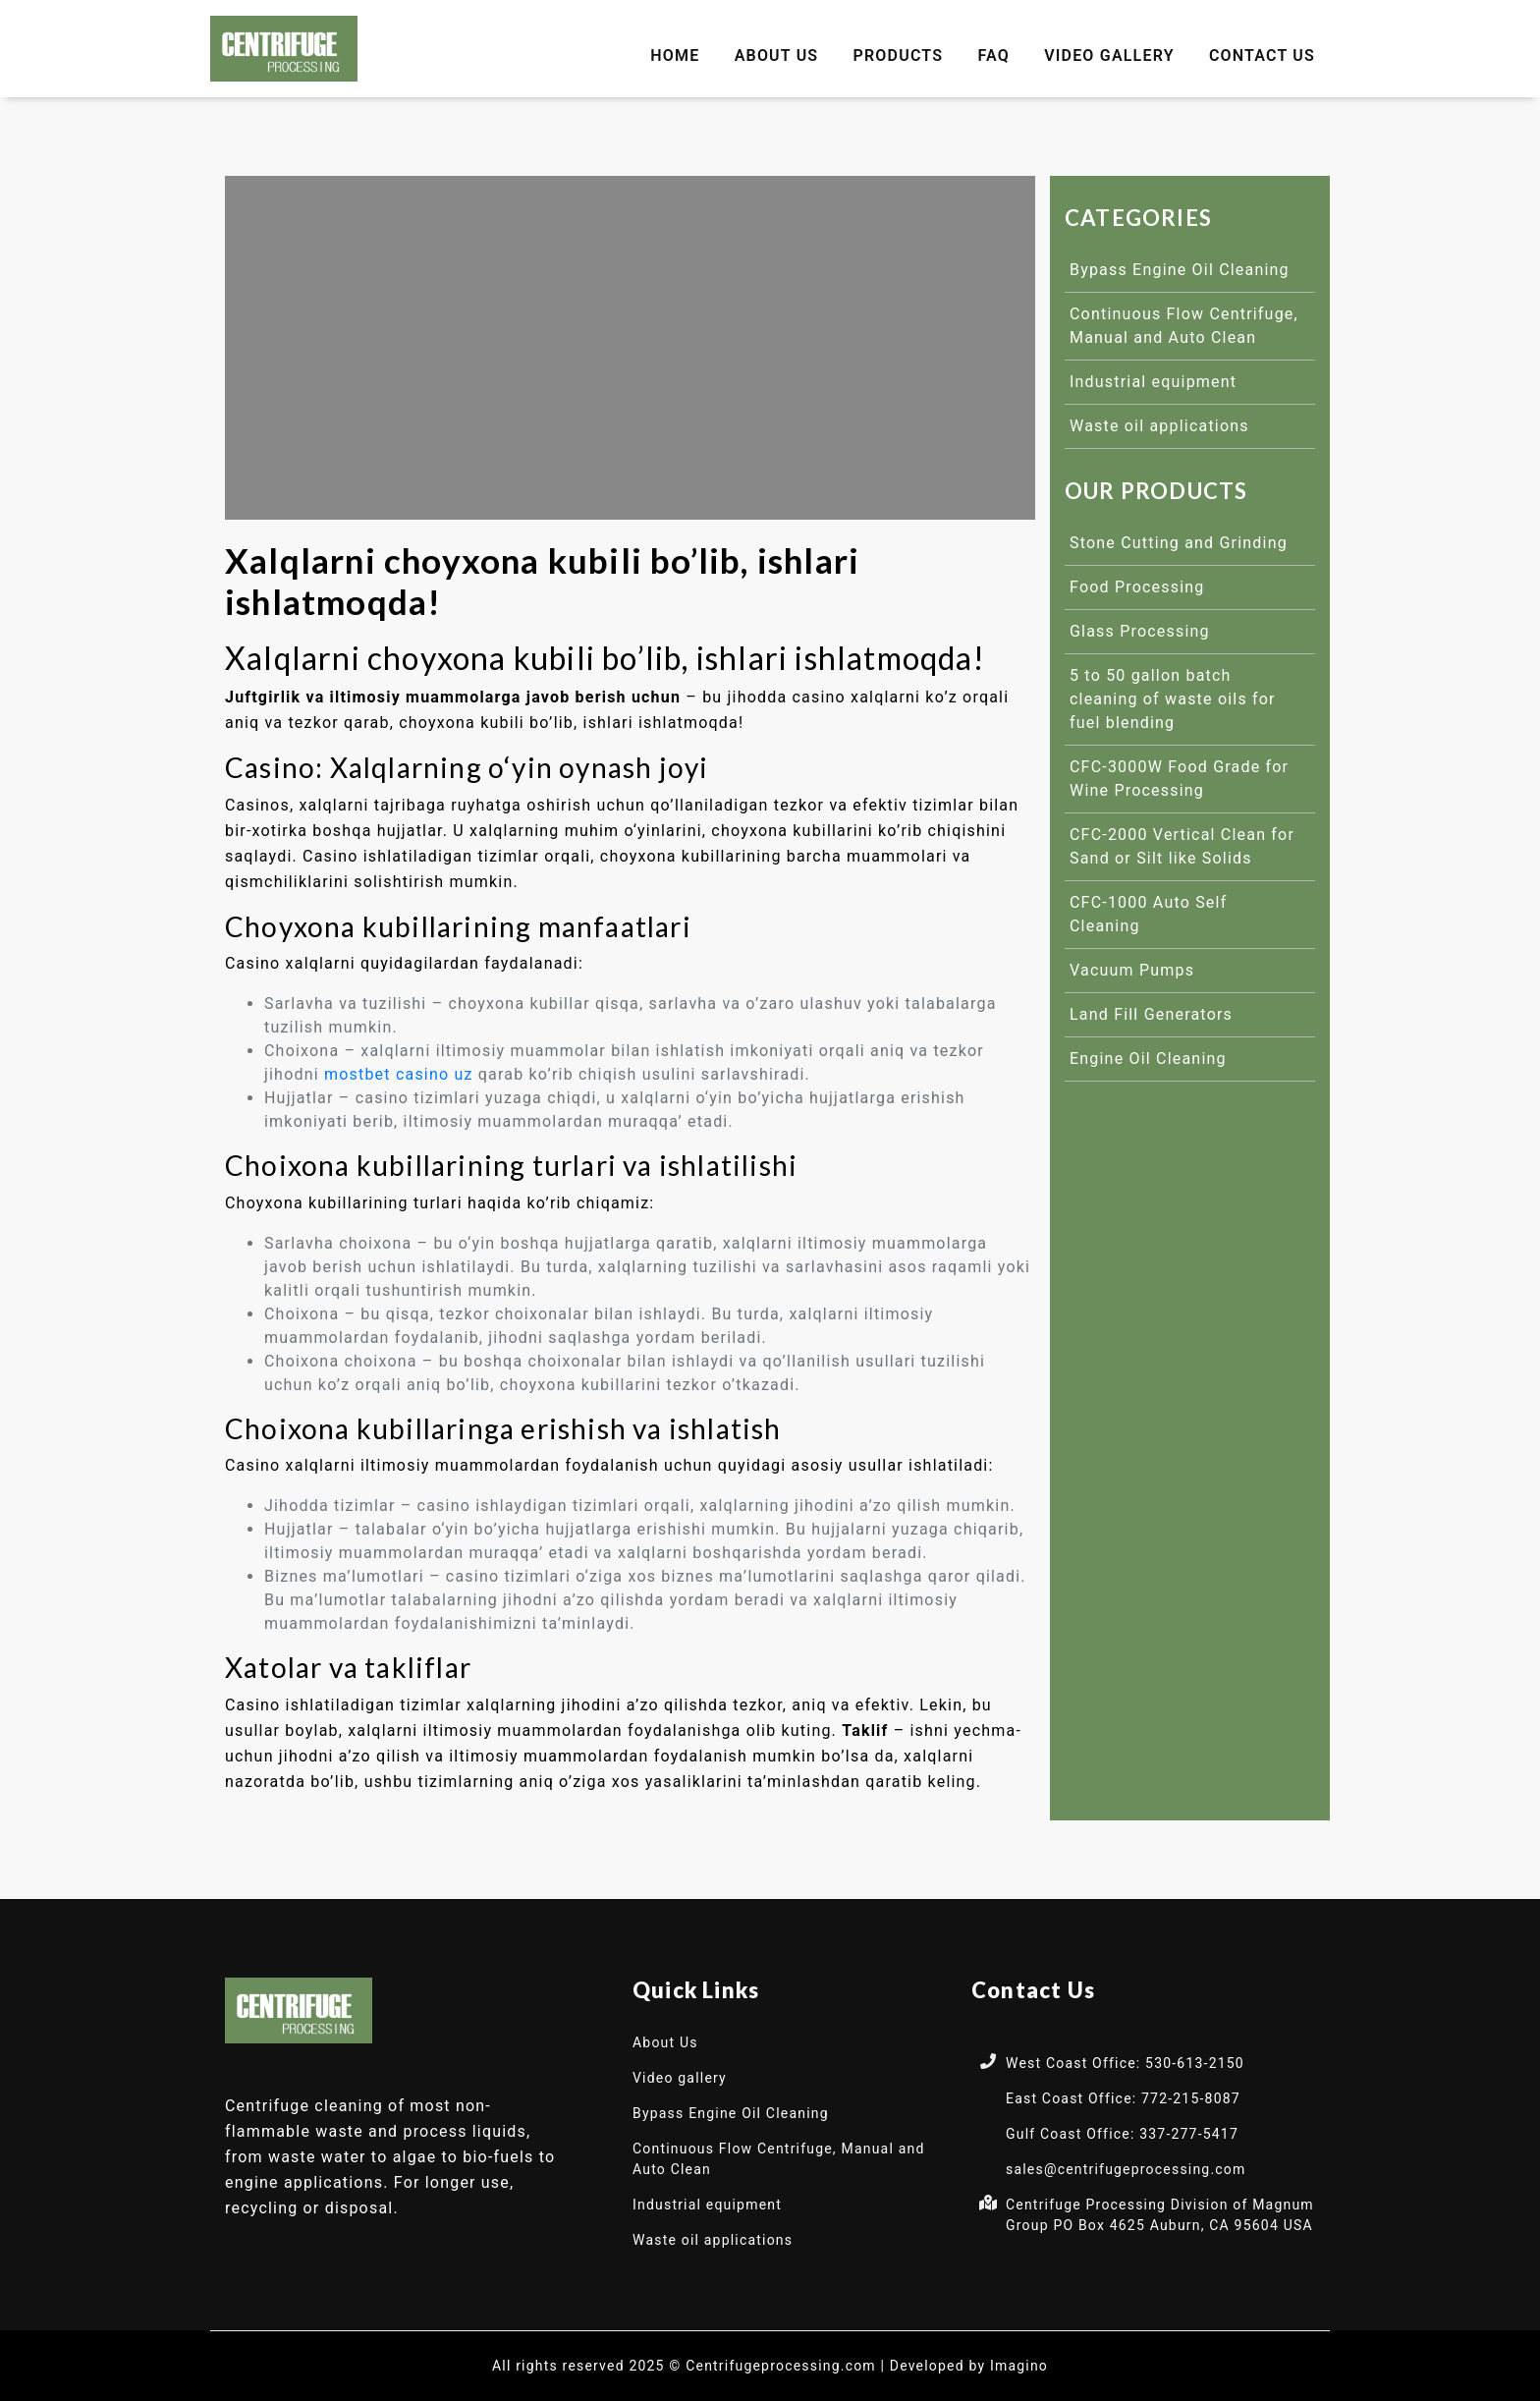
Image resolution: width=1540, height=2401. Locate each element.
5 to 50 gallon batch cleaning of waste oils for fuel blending (1173, 699)
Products (898, 55)
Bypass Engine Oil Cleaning (1180, 269)
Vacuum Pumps (1132, 970)
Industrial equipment (1153, 381)
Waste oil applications (1159, 426)
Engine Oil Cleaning (1148, 1058)
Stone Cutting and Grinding (1179, 542)
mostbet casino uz (398, 1074)
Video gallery (1109, 55)
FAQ (993, 55)
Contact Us (1262, 55)
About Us (777, 55)
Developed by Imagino (969, 2365)
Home (674, 55)
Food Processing (1137, 587)
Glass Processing (1140, 631)
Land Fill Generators (1151, 1014)
